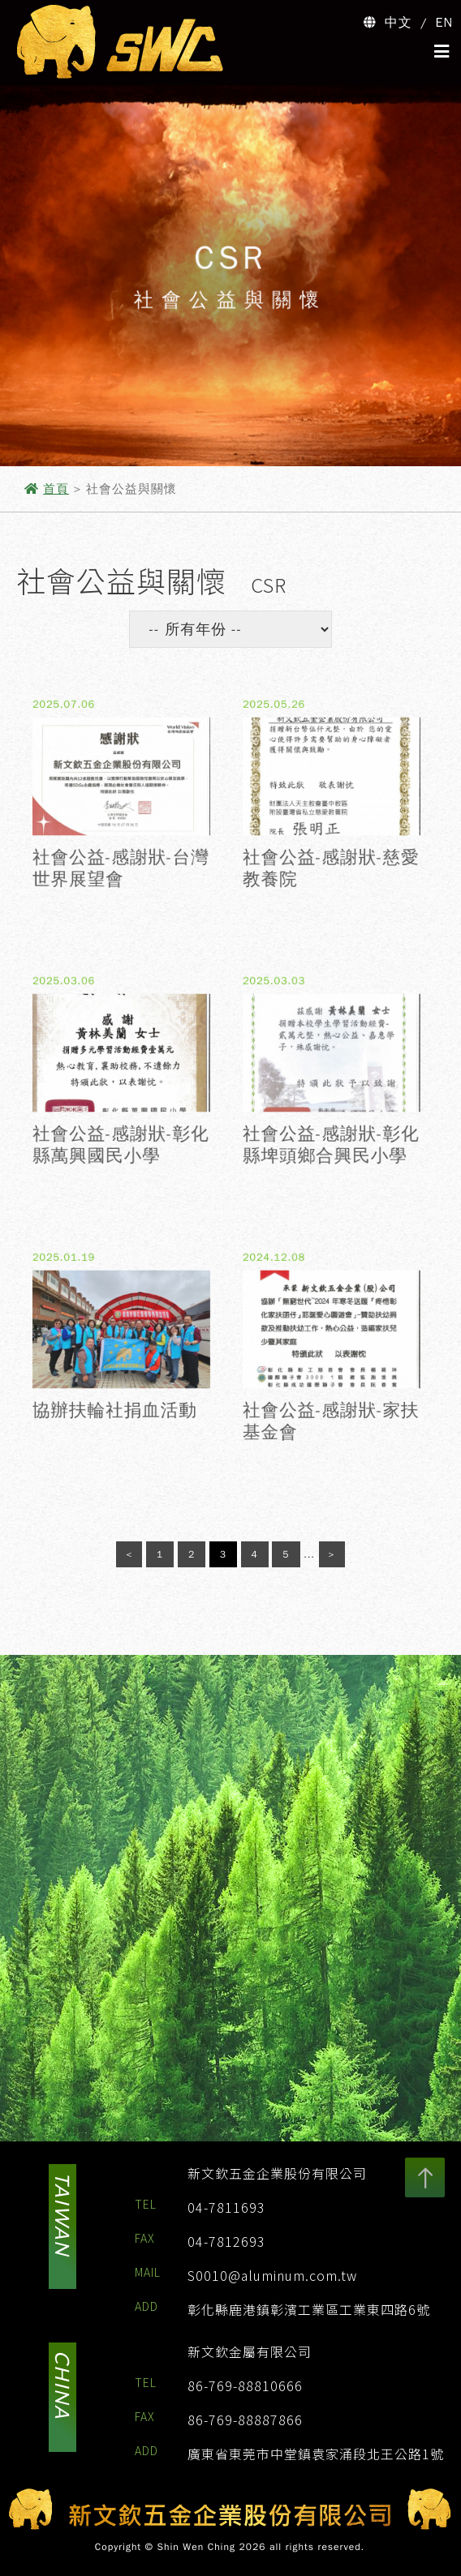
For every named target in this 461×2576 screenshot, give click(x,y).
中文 (398, 23)
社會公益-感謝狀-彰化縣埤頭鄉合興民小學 (330, 1158)
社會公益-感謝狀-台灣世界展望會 (120, 881)
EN (445, 23)
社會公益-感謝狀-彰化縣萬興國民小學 (120, 1158)
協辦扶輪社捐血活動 (113, 1421)
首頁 (56, 489)
